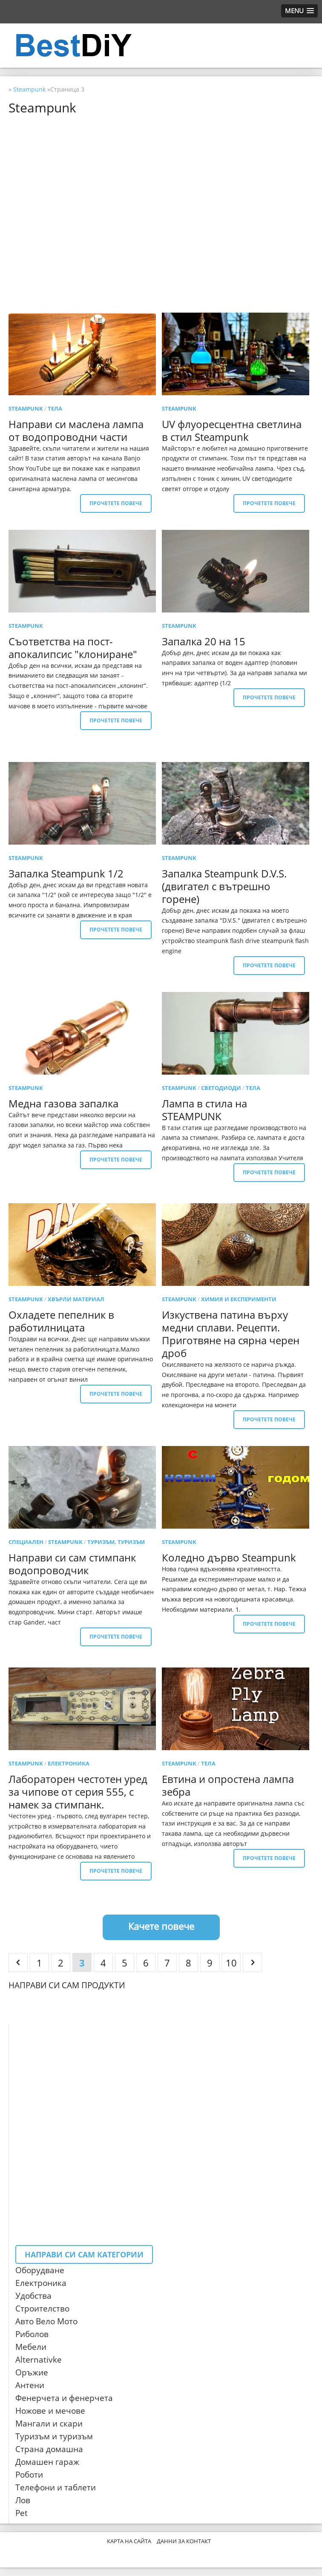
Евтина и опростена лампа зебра (228, 1785)
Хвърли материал (76, 1299)
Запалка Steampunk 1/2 (66, 873)
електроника (68, 1763)
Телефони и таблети (55, 2487)
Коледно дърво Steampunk (229, 1557)
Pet (21, 2512)
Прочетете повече (115, 503)
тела (55, 408)
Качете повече (161, 1926)
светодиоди (221, 1088)
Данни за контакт (184, 2541)
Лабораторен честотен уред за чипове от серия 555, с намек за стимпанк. (78, 1791)
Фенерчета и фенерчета (64, 2398)
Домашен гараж (47, 2461)
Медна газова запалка (63, 1103)
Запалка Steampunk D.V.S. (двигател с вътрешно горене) (224, 886)
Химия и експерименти (238, 1299)
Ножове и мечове (50, 2410)
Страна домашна (49, 2449)
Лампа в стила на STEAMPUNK (204, 1109)
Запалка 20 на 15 (203, 641)
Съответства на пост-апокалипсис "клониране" (73, 647)
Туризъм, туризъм (116, 1542)
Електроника (40, 2282)
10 (231, 1962)
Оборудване (39, 2270)
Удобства (33, 2295)
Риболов (32, 2334)
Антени (29, 2385)
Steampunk (26, 408)
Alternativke (38, 2359)
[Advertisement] (161, 180)
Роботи (29, 2474)
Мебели (30, 2346)
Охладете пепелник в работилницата (61, 1321)
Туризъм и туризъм (54, 2436)
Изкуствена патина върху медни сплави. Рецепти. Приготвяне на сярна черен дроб (230, 1334)
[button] (299, 10)
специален (26, 1542)
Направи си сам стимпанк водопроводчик (72, 1563)
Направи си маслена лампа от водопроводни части (76, 430)
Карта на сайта (129, 2541)
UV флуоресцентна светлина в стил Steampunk (232, 430)
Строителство (42, 2308)
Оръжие (31, 2372)
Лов (22, 2500)
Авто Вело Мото (46, 2321)
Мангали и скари (49, 2423)
